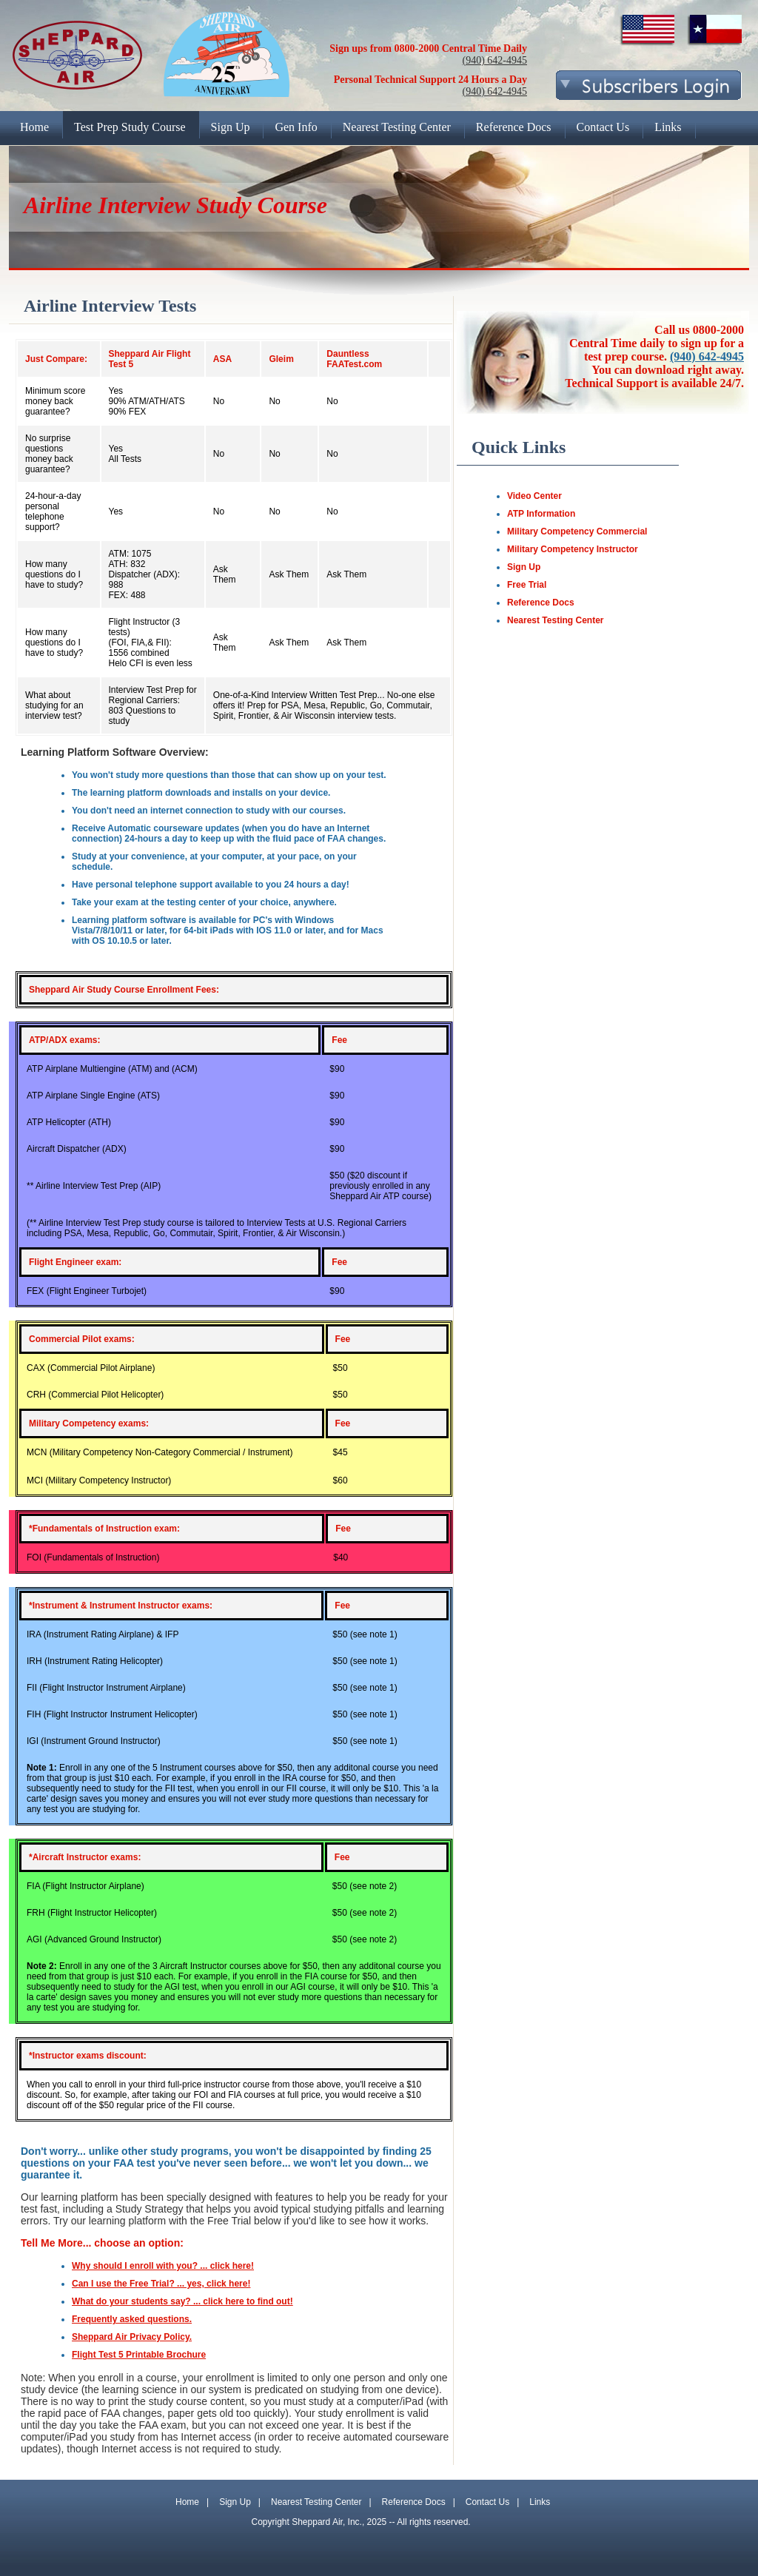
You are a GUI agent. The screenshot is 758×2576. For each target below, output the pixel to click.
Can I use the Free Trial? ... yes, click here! (161, 2283)
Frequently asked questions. (132, 2319)
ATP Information (541, 514)
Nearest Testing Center (555, 620)
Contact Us (487, 2502)
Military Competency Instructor (572, 549)
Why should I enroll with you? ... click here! (163, 2266)
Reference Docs (540, 602)
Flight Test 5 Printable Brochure (139, 2354)
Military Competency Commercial (577, 531)
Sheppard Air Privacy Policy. (132, 2337)
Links (539, 2502)
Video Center (534, 496)
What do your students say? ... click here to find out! (182, 2301)
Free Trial (526, 585)
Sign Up (523, 567)
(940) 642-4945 (495, 60)
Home (187, 2502)
